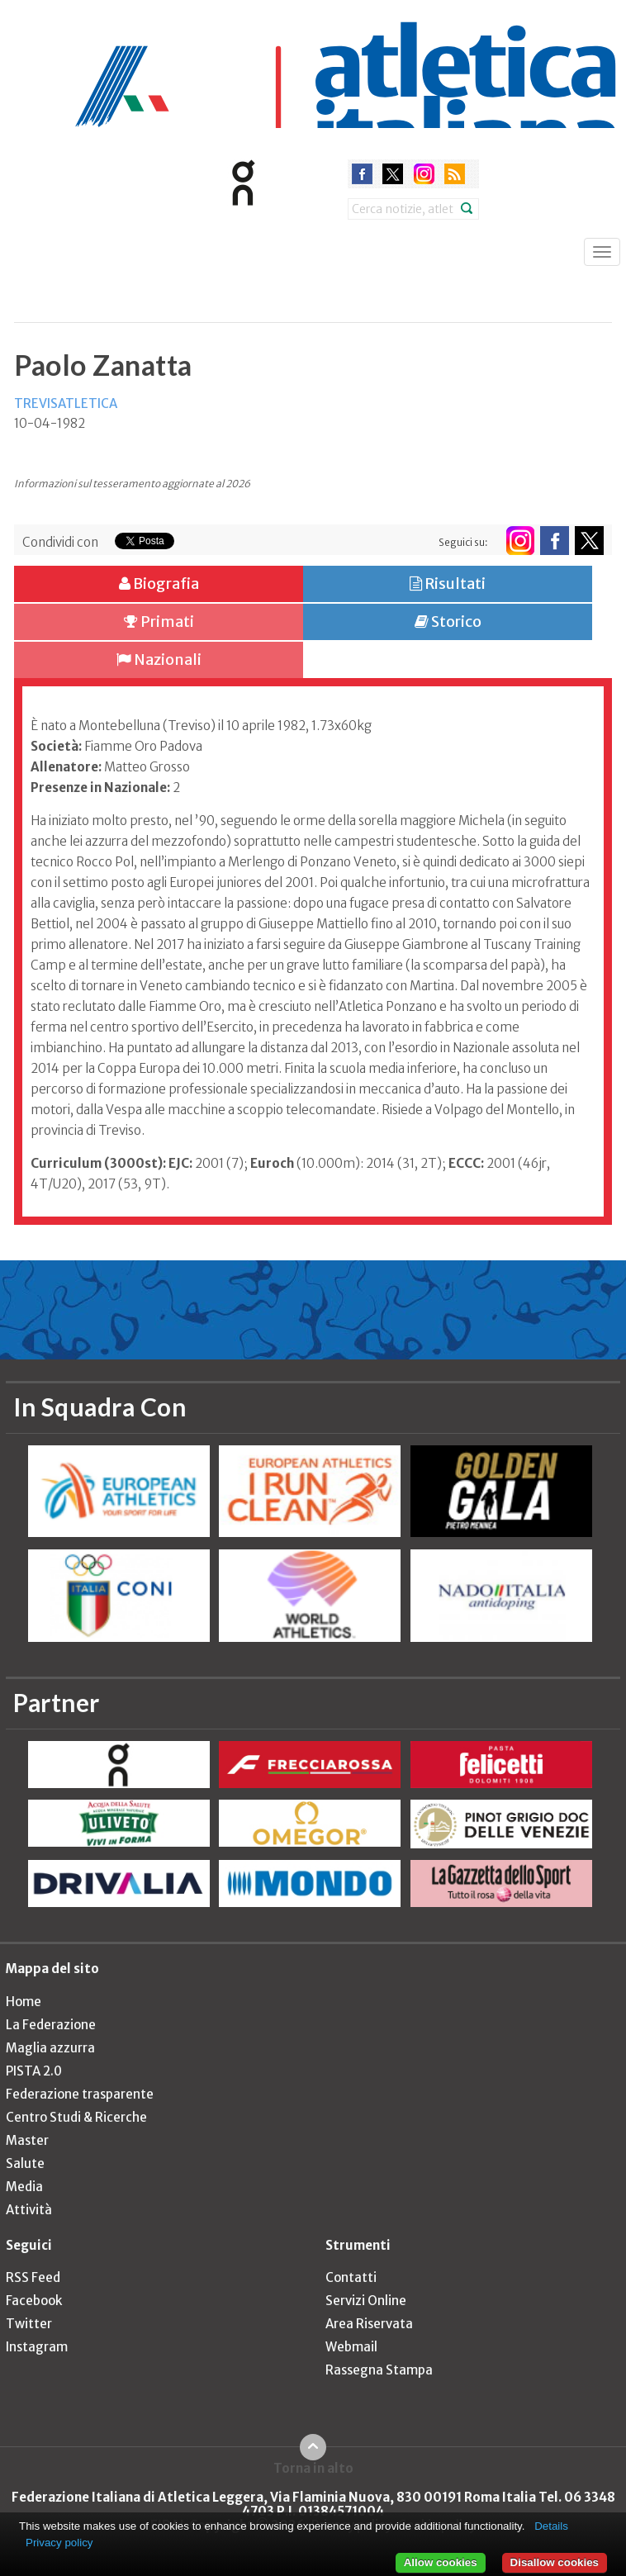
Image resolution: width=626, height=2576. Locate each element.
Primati (159, 621)
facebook (362, 174)
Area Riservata (369, 2324)
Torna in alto (313, 2467)
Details (551, 2526)
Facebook (34, 2300)
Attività (29, 2210)
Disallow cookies (554, 2562)
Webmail (351, 2347)
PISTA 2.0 (34, 2071)
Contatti (351, 2277)
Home (23, 2001)
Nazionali (159, 659)
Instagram (37, 2347)
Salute (25, 2163)
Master (27, 2140)
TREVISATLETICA (65, 403)
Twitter (29, 2324)
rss (454, 174)
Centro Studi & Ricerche (76, 2117)
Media (24, 2186)
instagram (424, 174)
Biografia (159, 583)
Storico (448, 621)
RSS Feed (33, 2277)
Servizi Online (365, 2300)
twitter (392, 174)
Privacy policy (59, 2542)
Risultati (448, 583)
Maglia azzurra (50, 2048)
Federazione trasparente (80, 2094)
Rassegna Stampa (379, 2370)
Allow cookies (440, 2562)
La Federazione (51, 2025)
